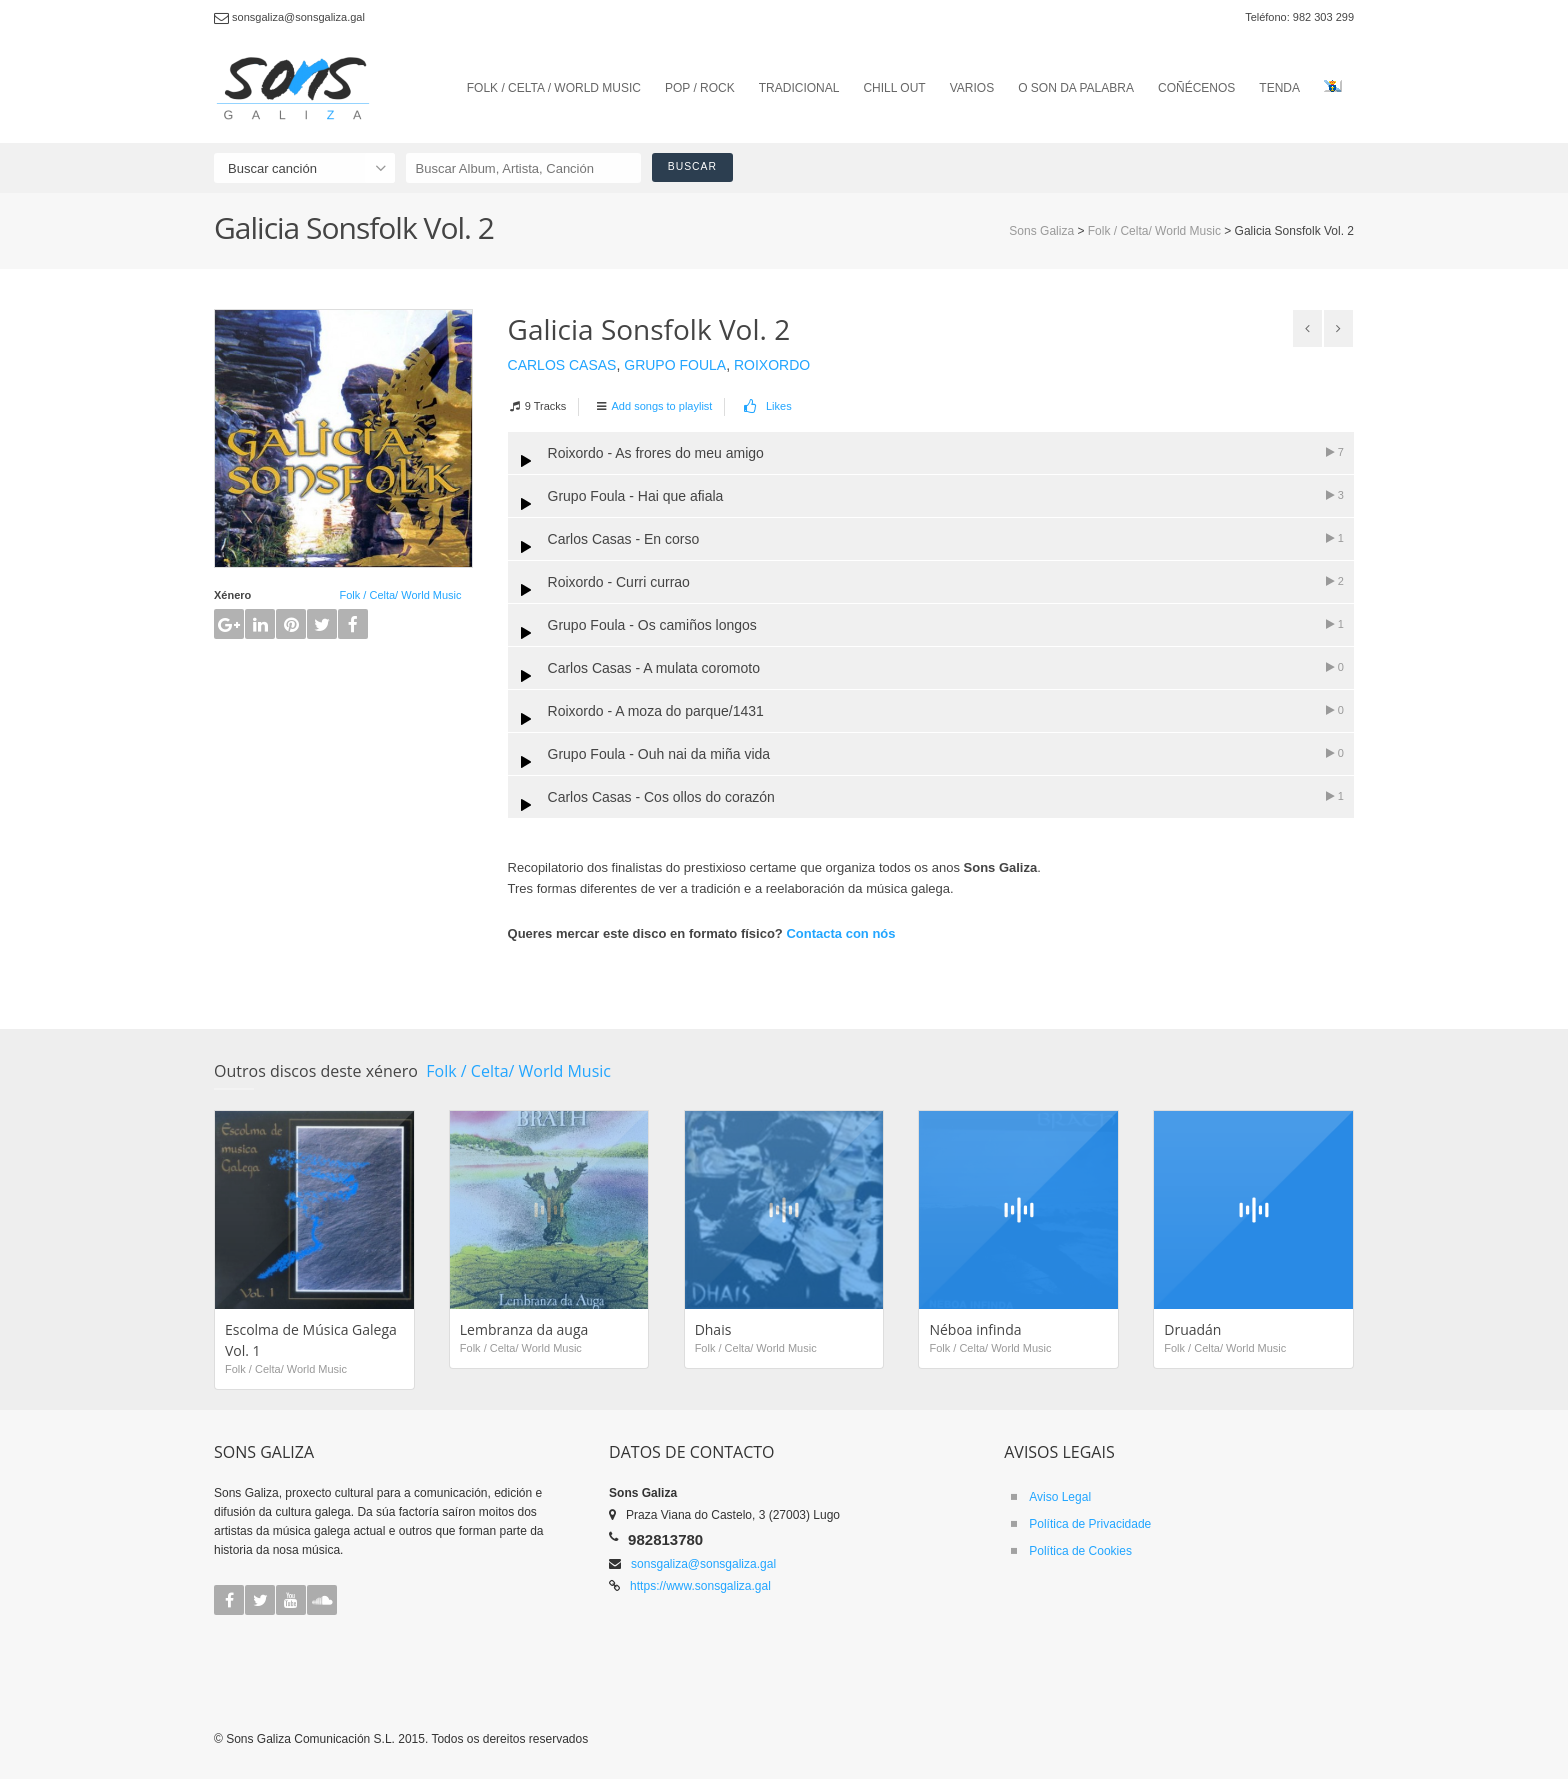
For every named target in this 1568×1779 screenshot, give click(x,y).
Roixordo (772, 365)
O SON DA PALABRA (1076, 88)
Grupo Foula (675, 365)
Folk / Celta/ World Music (400, 595)
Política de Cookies (1080, 1551)
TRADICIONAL (799, 88)
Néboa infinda (975, 1329)
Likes (766, 406)
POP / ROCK (700, 88)
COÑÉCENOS (1196, 88)
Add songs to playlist (662, 406)
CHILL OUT (894, 88)
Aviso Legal (1060, 1497)
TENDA (1279, 88)
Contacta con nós (840, 933)
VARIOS (972, 88)
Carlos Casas (562, 365)
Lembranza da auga (524, 1329)
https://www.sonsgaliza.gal (700, 1586)
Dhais (713, 1329)
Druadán (1192, 1329)
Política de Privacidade (1090, 1524)
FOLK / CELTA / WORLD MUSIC (554, 88)
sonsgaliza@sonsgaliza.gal (703, 1564)
